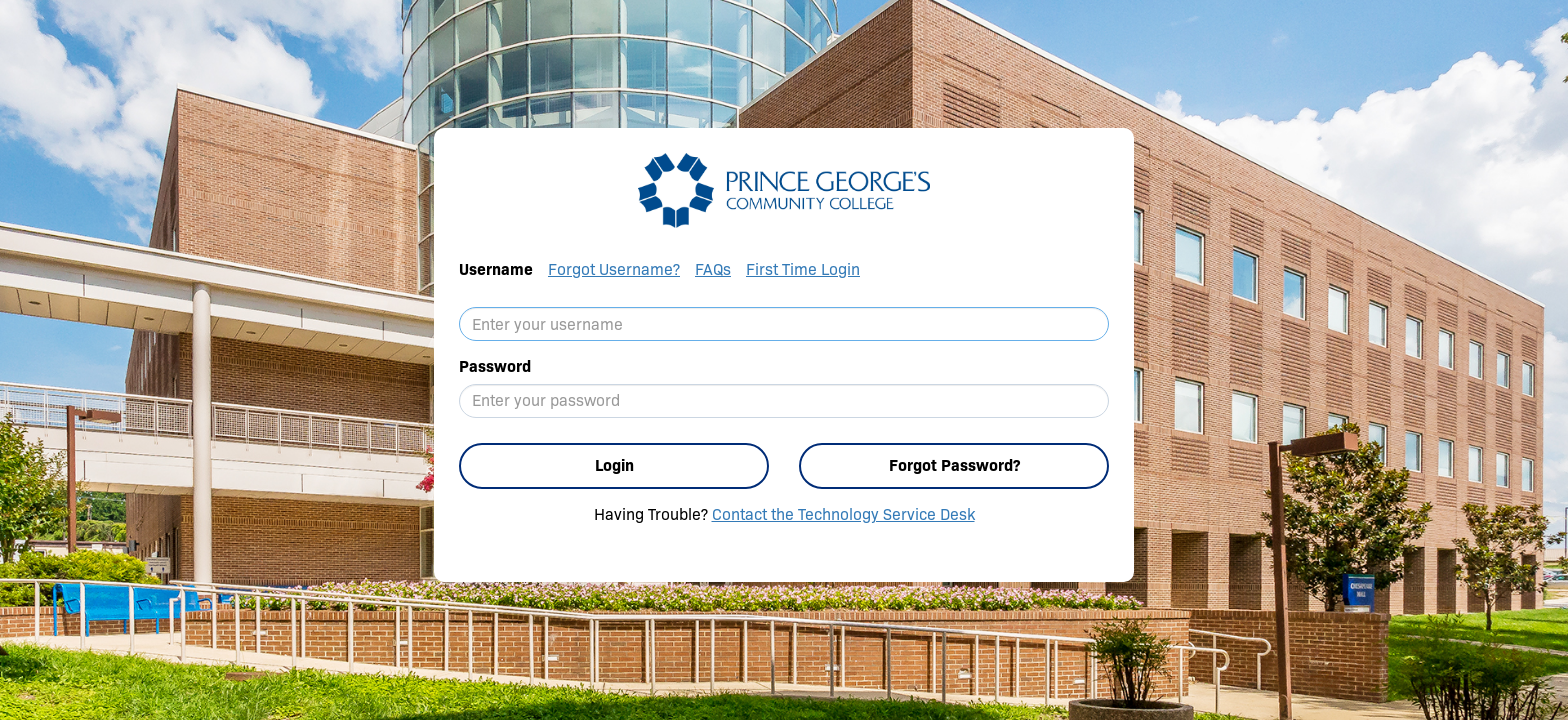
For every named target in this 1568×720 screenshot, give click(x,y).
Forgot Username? (614, 269)
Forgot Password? (954, 465)
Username (496, 269)
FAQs (713, 269)
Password (495, 366)
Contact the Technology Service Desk (843, 514)
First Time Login (803, 269)
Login (614, 465)
